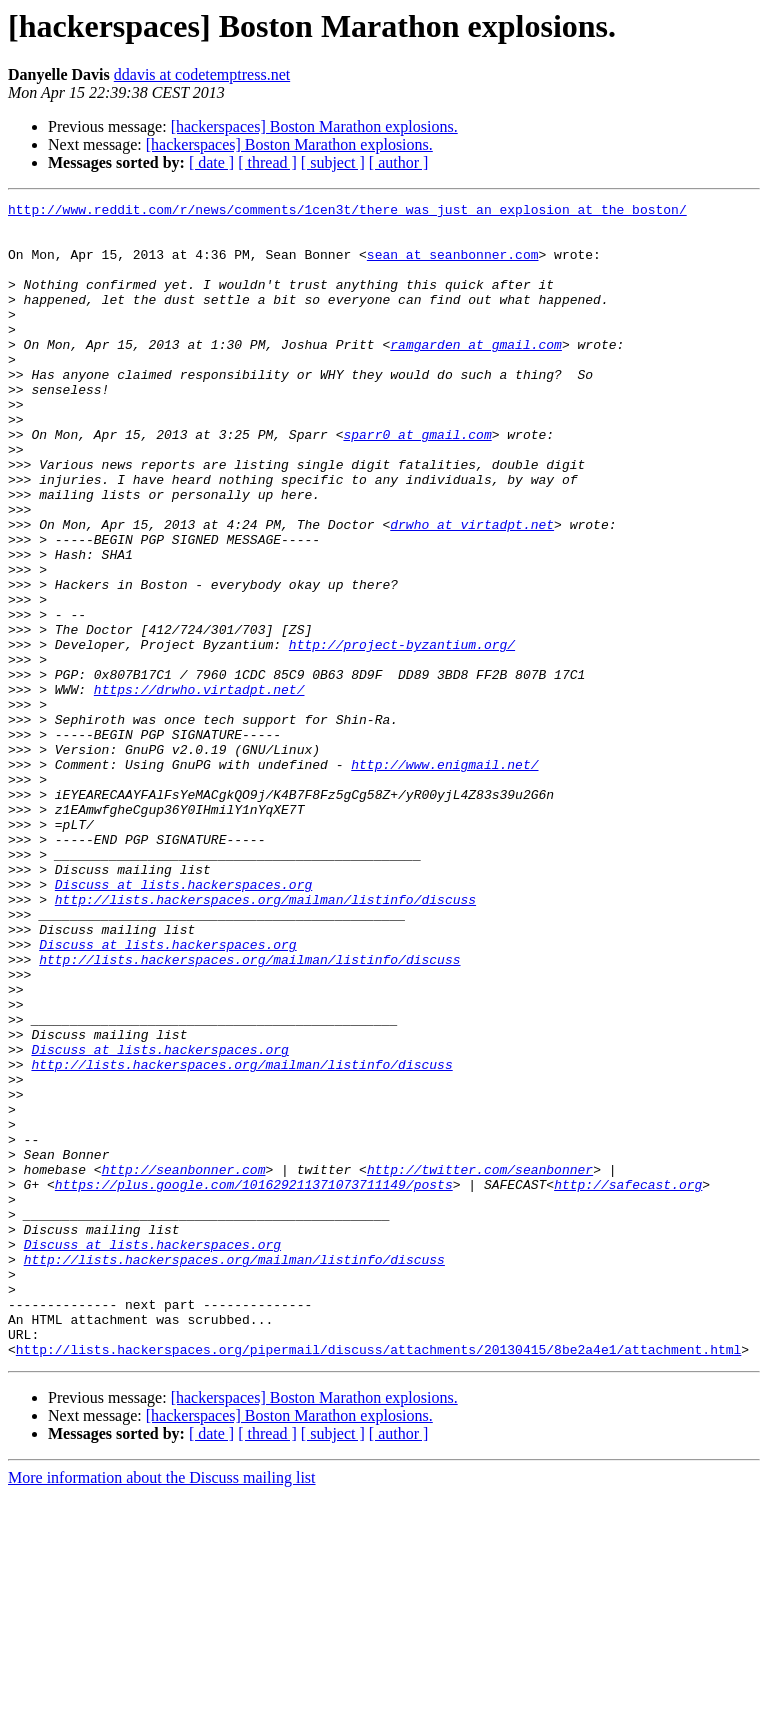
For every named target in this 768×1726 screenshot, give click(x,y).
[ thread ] (267, 162)
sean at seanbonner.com (453, 266)
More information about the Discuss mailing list (162, 1708)
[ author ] (399, 162)
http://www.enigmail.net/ (444, 878)
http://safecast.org (628, 1382)
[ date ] (211, 162)
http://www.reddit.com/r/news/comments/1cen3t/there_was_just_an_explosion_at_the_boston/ (347, 212)
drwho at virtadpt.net (472, 590)
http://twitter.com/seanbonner (480, 1364)
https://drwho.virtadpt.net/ (199, 788)
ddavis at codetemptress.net (202, 74)
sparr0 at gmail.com (417, 482)
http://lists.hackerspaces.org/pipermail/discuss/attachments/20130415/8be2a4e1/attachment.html (378, 1580)
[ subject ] (333, 162)
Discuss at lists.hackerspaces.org (183, 1022)
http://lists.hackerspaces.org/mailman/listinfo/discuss (265, 1040)
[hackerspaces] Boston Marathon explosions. (314, 126)
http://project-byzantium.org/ (402, 734)
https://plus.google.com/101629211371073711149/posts (254, 1382)
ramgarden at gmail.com (476, 374)
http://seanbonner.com (184, 1364)
